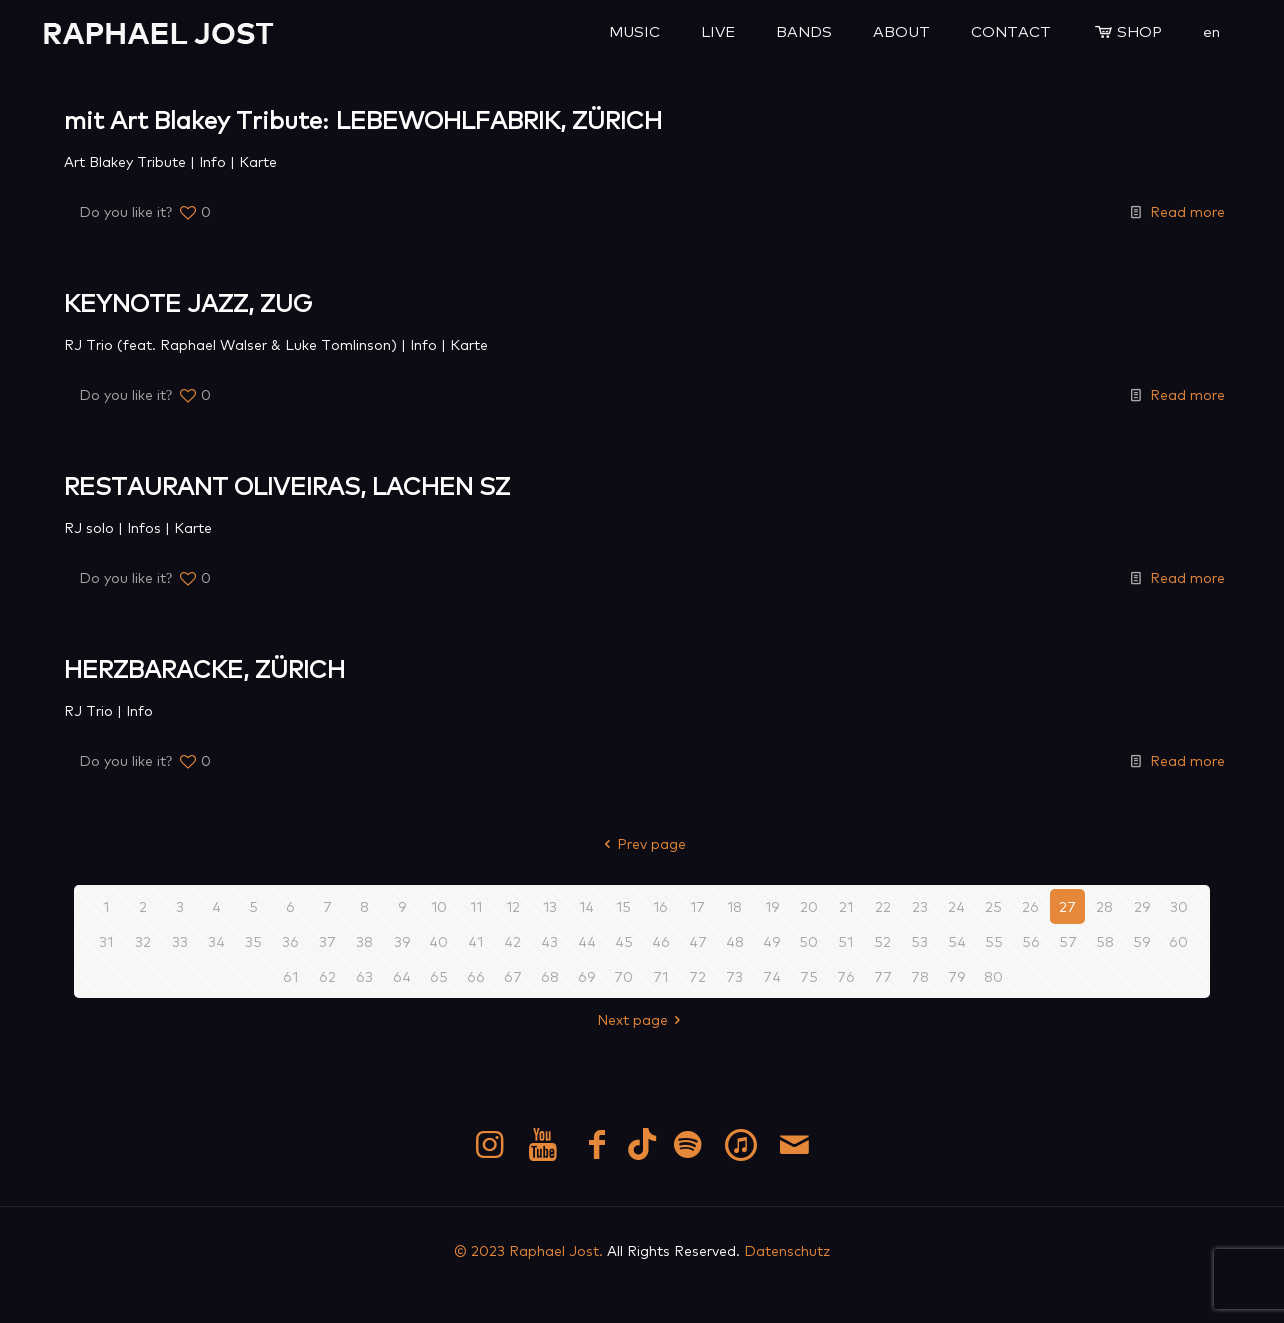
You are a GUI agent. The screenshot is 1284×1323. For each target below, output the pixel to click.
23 (920, 906)
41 (475, 941)
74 (772, 976)
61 (290, 976)
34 (216, 941)
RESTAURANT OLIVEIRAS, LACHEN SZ (287, 484)
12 (513, 906)
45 (624, 941)
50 (808, 941)
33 (180, 941)
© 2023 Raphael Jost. (528, 1250)
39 (402, 941)
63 (364, 976)
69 (586, 976)
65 (439, 976)
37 (327, 941)
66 (476, 976)
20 (809, 906)
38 (364, 941)
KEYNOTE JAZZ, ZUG (188, 301)
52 (882, 941)
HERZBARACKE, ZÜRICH (204, 667)
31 (106, 941)
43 (549, 941)
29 (1142, 906)
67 (513, 976)
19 (772, 906)
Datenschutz (787, 1250)
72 (697, 976)
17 (697, 906)
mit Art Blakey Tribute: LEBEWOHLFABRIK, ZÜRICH (363, 118)
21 (846, 906)
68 (550, 976)
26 (1030, 906)
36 (290, 941)
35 (253, 941)
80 (993, 976)
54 (957, 941)
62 (327, 976)
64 (402, 976)
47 (698, 941)
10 (439, 906)
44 (587, 941)
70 (623, 976)
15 (623, 906)
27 (1067, 906)
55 (994, 941)
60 (1178, 941)
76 (846, 976)
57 (1068, 941)
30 (1179, 906)
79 (956, 976)
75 (809, 976)
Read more (1187, 211)
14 (586, 906)
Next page (642, 1019)
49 (771, 941)
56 (1031, 941)
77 (883, 976)
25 (993, 906)
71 (660, 976)
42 (512, 941)
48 (735, 941)
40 (438, 941)
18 (734, 906)
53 (919, 941)
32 (143, 941)
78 (920, 976)
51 (845, 941)
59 (1141, 941)
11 (476, 906)
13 (550, 906)
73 (734, 976)
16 (660, 906)
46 (661, 941)
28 (1104, 906)
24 (956, 906)
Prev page (642, 843)
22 (883, 906)
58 (1105, 941)
